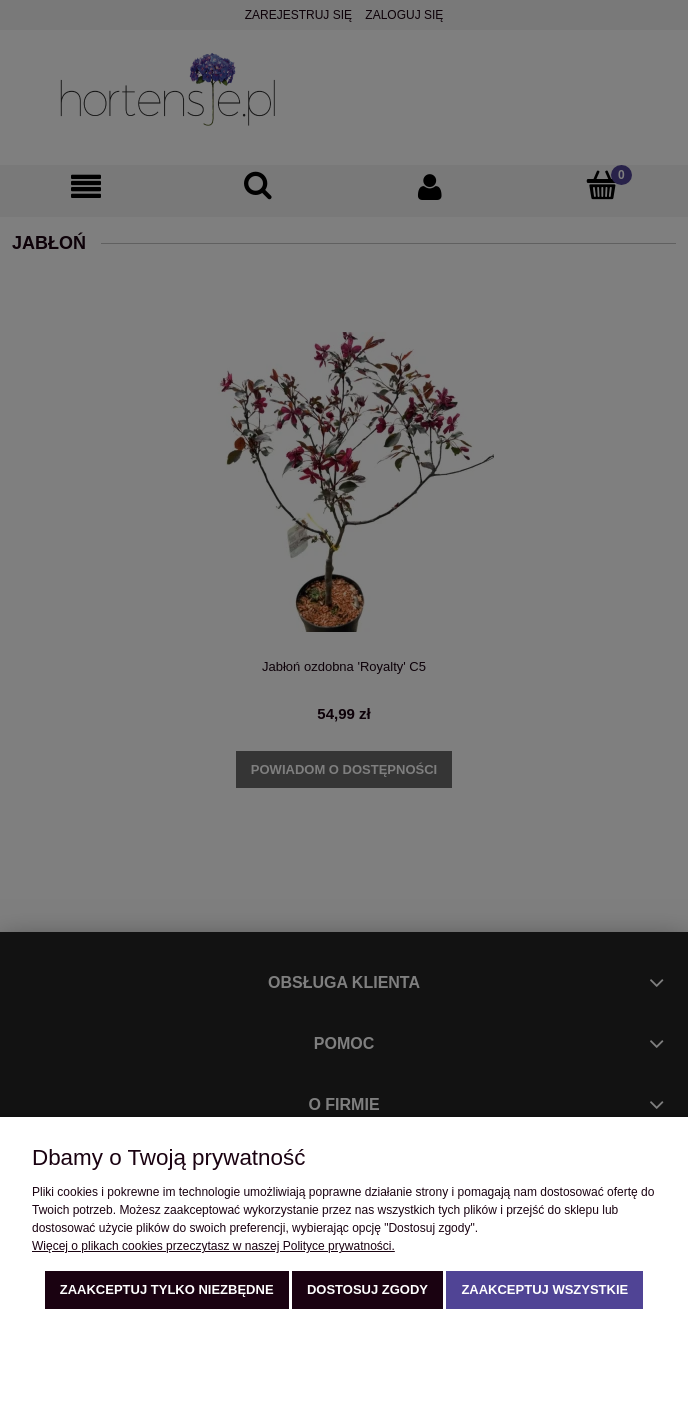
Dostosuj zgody (367, 1289)
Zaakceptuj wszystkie (544, 1289)
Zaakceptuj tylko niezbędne (167, 1289)
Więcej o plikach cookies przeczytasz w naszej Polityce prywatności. (213, 1246)
